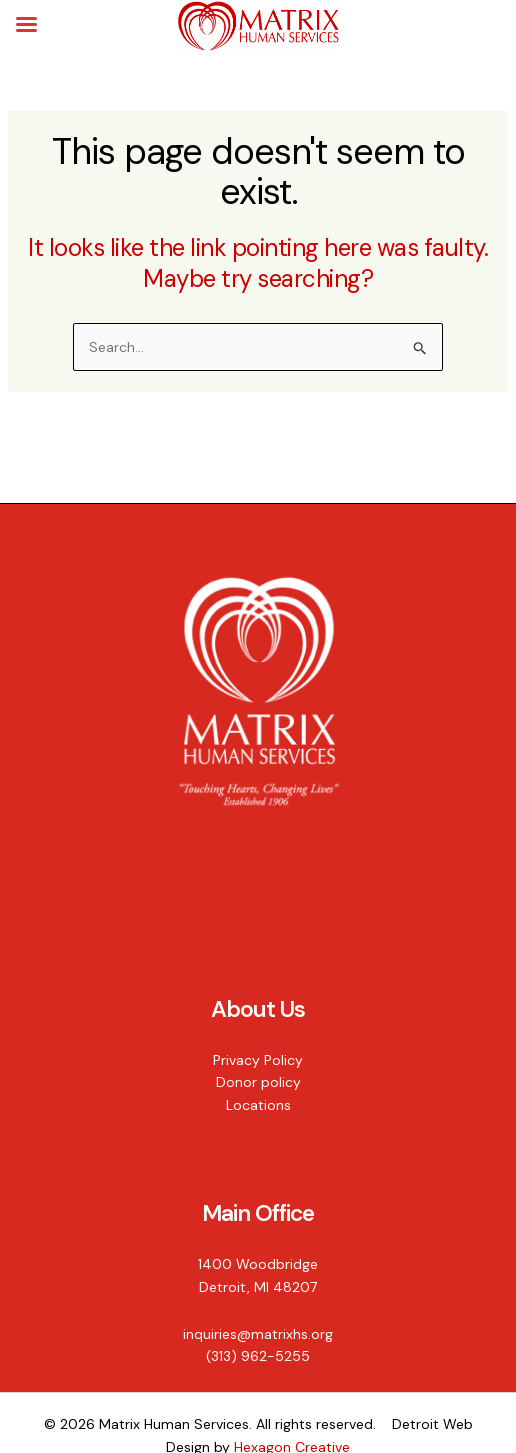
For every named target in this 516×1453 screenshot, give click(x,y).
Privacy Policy (258, 1060)
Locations (258, 1105)
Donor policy (258, 1082)
